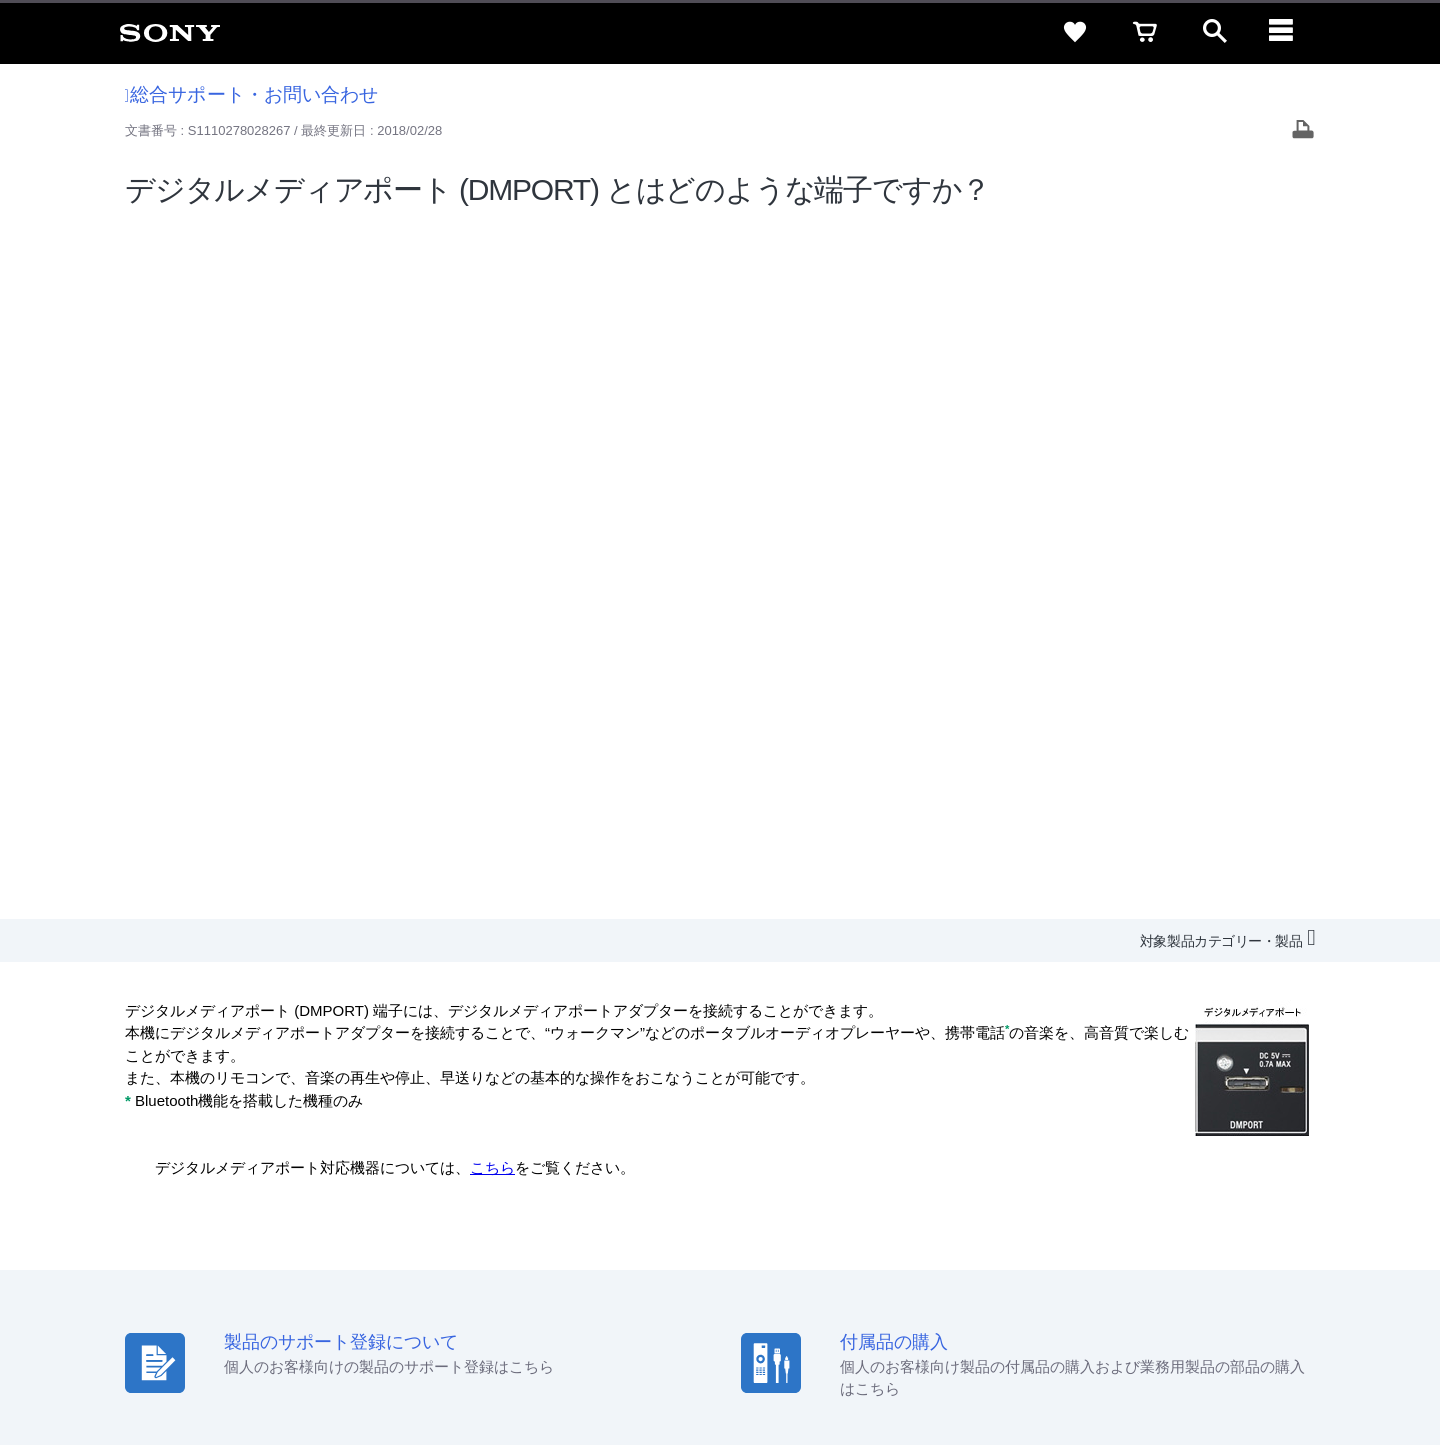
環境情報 (1158, 1205)
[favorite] (1075, 32)
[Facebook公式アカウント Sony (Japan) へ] (1289, 1254)
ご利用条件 (163, 1364)
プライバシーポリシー (273, 1364)
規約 (1297, 1168)
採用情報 (851, 1205)
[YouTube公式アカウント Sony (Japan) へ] (1246, 1254)
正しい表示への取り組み (421, 1364)
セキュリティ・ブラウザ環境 (892, 1168)
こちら (492, 471)
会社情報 (779, 1205)
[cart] (1145, 32)
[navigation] (1285, 32)
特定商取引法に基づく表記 (1079, 1168)
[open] (1215, 32)
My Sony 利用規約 (1257, 1205)
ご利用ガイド (1221, 1168)
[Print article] (1303, 131)
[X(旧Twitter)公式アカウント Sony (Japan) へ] (1203, 1254)
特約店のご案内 (942, 1205)
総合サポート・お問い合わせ (252, 94)
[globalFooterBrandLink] (1235, 1376)
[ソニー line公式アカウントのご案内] (1160, 1254)
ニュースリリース (1060, 1205)
